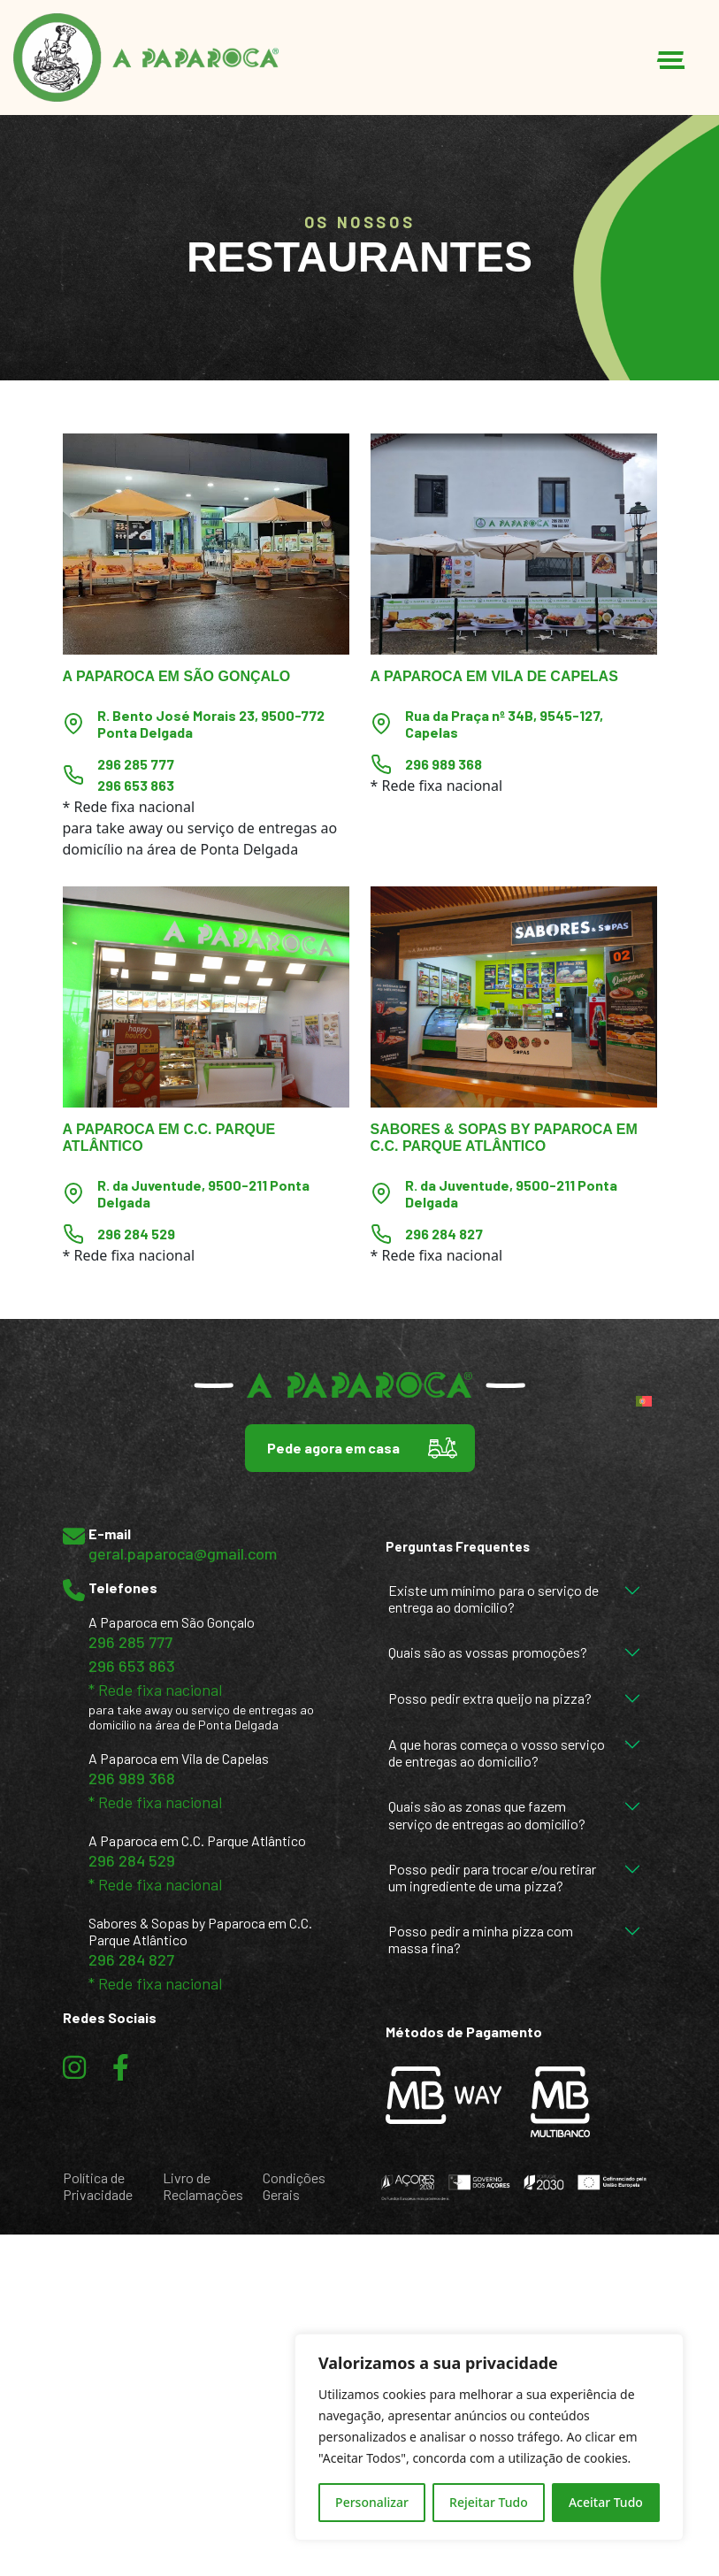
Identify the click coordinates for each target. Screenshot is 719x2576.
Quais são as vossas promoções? (487, 1652)
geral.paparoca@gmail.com (182, 1553)
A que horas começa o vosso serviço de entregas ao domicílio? (496, 1752)
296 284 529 (136, 1233)
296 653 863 (135, 785)
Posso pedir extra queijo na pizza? (490, 1698)
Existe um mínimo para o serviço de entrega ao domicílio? (493, 1598)
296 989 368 (443, 763)
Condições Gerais (294, 2186)
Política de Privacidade (98, 2186)
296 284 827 (444, 1233)
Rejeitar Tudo (488, 2502)
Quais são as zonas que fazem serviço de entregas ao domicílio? (486, 1814)
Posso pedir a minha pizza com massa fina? (480, 1939)
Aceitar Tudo (606, 2502)
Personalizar (372, 2502)
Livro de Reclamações (203, 2186)
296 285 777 (135, 763)
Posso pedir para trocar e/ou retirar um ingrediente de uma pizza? (492, 1877)
